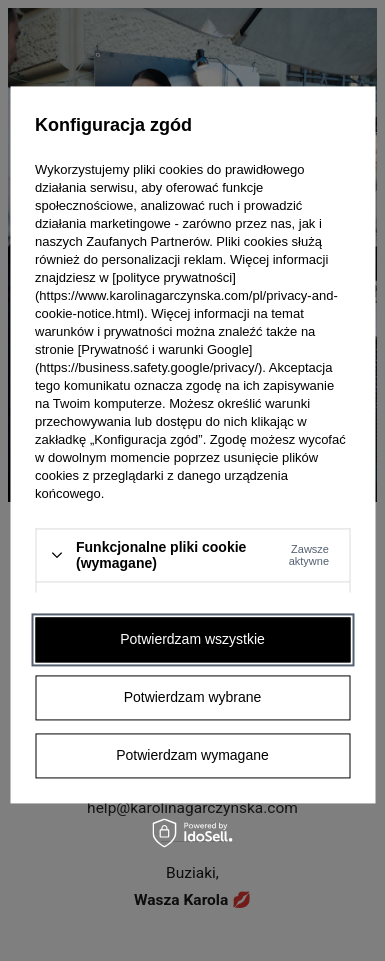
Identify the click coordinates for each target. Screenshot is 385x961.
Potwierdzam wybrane (193, 697)
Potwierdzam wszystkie (192, 639)
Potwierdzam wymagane (192, 755)
